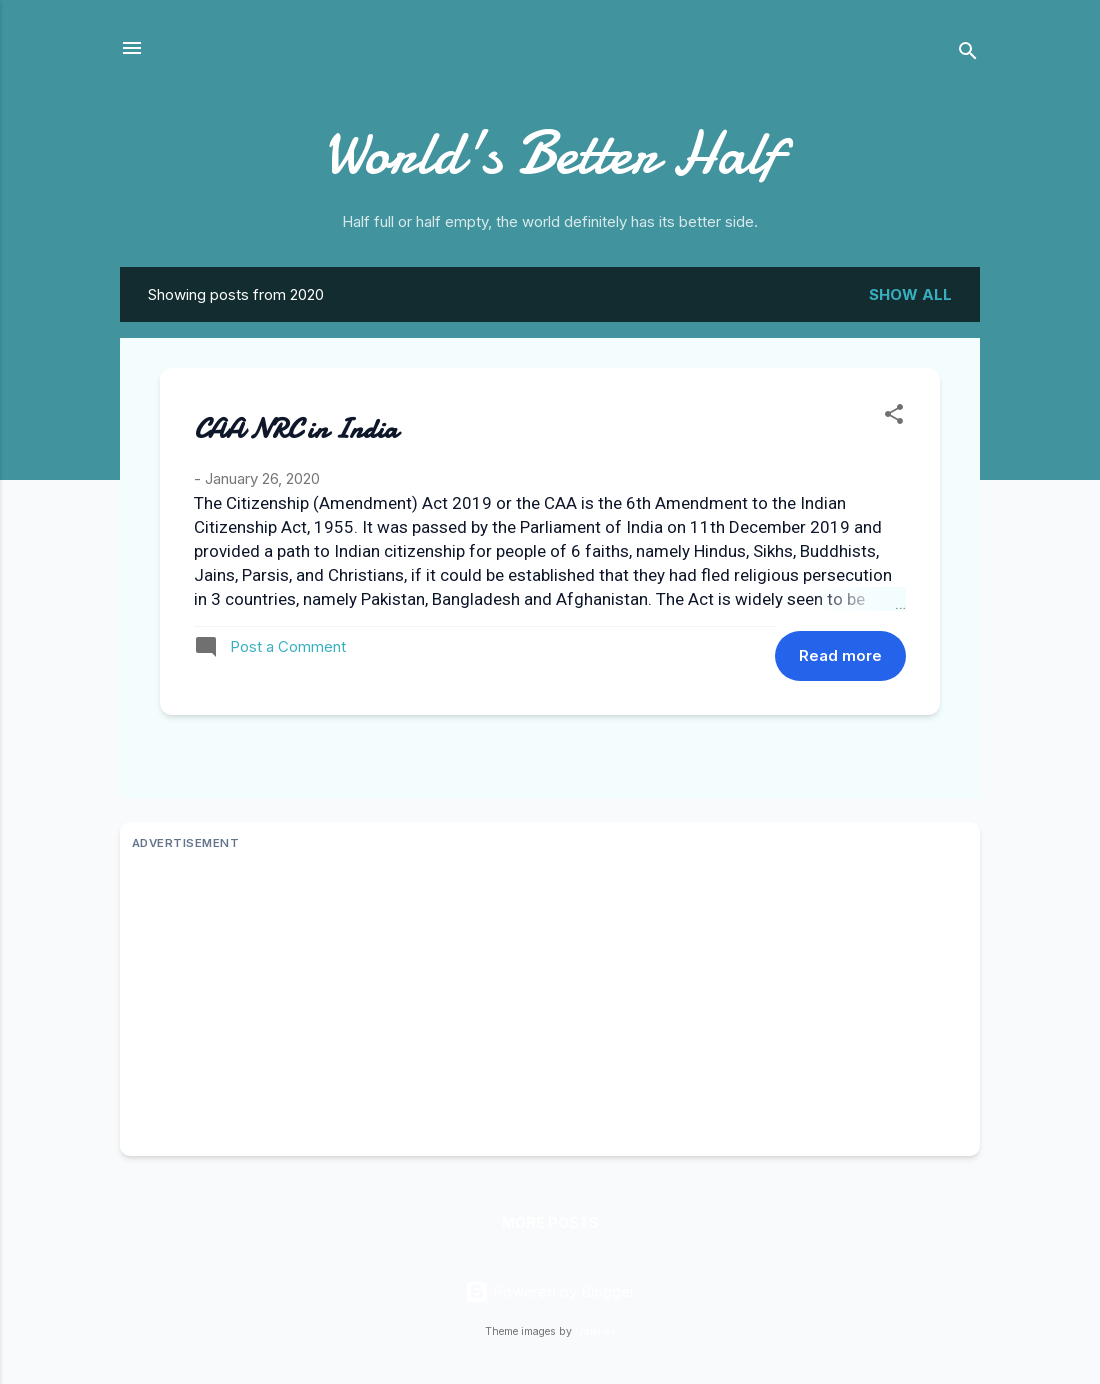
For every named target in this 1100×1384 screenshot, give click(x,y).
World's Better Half (550, 153)
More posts (550, 1222)
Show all (910, 294)
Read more (840, 655)
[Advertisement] (550, 1004)
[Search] (968, 54)
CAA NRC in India (296, 429)
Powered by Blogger (550, 1291)
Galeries (595, 1331)
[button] (894, 417)
